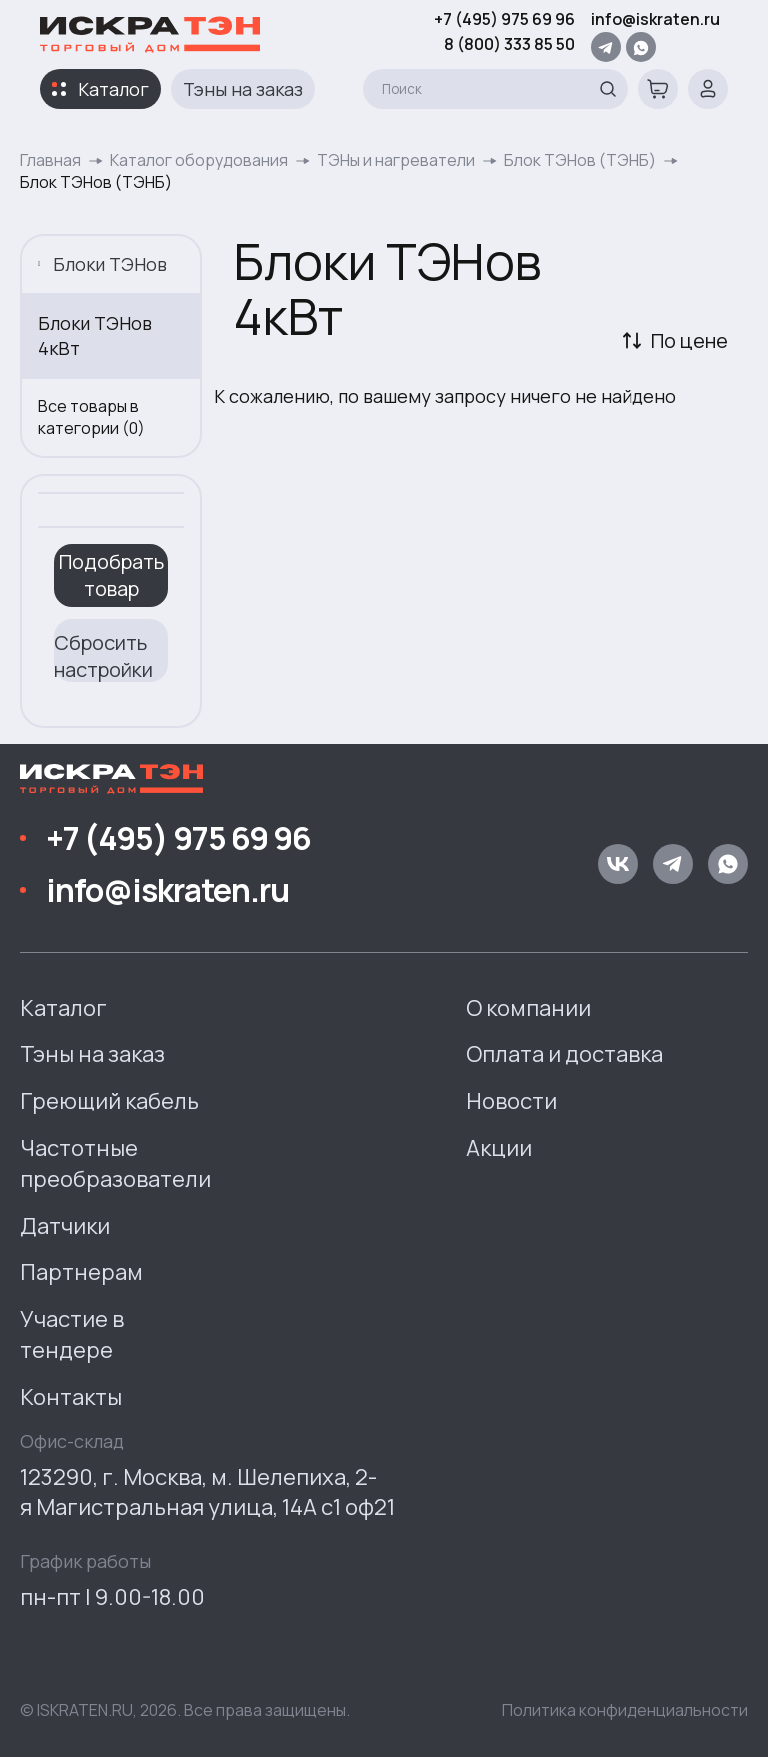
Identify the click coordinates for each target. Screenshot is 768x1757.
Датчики (65, 1226)
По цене (689, 340)
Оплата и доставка (564, 1054)
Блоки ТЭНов (102, 264)
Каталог (113, 89)
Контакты (71, 1397)
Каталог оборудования (199, 160)
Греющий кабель (109, 1101)
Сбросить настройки (103, 655)
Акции (499, 1148)
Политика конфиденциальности (625, 1710)
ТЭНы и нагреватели (396, 160)
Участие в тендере (72, 1334)
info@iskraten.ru (655, 19)
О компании (528, 1008)
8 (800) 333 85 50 (509, 44)
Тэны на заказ (243, 89)
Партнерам (81, 1272)
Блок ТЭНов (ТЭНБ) (580, 160)
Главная (50, 160)
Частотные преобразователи (115, 1163)
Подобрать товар (111, 575)
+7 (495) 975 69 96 (504, 19)
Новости (511, 1101)
